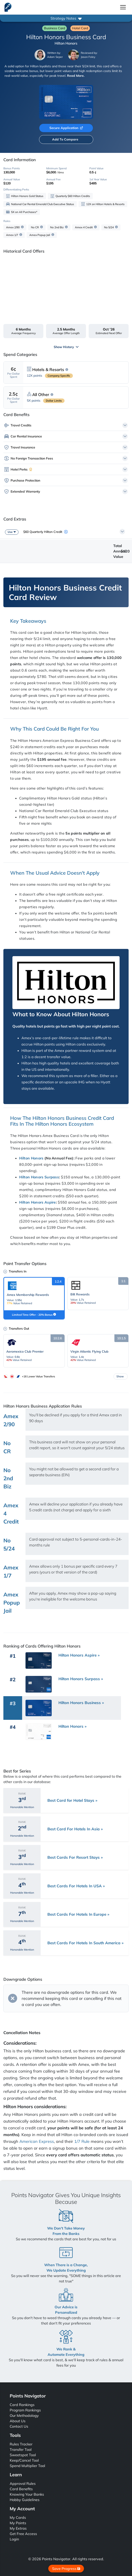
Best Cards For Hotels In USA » (76, 1885)
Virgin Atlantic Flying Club (89, 1351)
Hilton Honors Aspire (37, 1202)
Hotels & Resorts (48, 369)
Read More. (75, 76)
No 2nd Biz (57, 227)
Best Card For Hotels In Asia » (75, 1829)
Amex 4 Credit (84, 227)
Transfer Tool (21, 2449)
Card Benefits (21, 2489)
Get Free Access (23, 2533)
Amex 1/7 (12, 235)
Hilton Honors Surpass (39, 1177)
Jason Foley (88, 57)
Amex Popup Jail (39, 235)
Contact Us (19, 2426)
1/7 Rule (82, 2141)
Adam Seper (55, 57)
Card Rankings (22, 2404)
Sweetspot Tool (23, 2455)
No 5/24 (109, 227)
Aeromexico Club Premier (25, 1351)
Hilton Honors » (72, 1726)
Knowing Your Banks (27, 2494)
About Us (17, 2421)
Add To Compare (65, 139)
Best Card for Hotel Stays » (72, 1800)
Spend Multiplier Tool (27, 2465)
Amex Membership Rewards (28, 1295)
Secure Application (66, 128)
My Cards (18, 2517)
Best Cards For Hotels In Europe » (78, 1914)
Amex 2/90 (13, 227)
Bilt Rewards (80, 1294)
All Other (40, 394)
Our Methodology (24, 2415)
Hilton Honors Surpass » (80, 1678)
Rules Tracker (21, 2444)
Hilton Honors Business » (81, 1702)
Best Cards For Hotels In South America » (85, 1942)
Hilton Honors (66, 43)
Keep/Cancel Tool (24, 2460)
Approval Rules (23, 2483)
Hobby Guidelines (24, 2499)
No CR (35, 227)
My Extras (18, 2528)
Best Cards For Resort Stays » (75, 1857)
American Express (36, 2141)
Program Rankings (25, 2410)
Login (14, 2539)
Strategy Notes (64, 18)
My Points (18, 2523)
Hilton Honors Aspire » (79, 1655)
